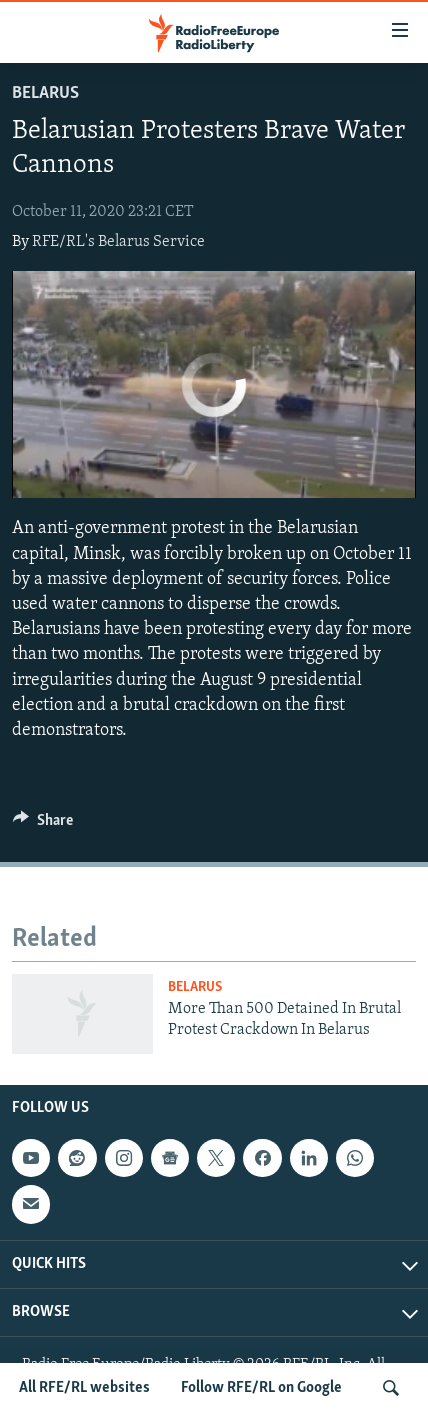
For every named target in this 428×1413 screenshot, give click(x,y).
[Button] (43, 825)
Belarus (45, 93)
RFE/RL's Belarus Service (118, 242)
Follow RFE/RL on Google (261, 1388)
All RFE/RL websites (84, 1388)
